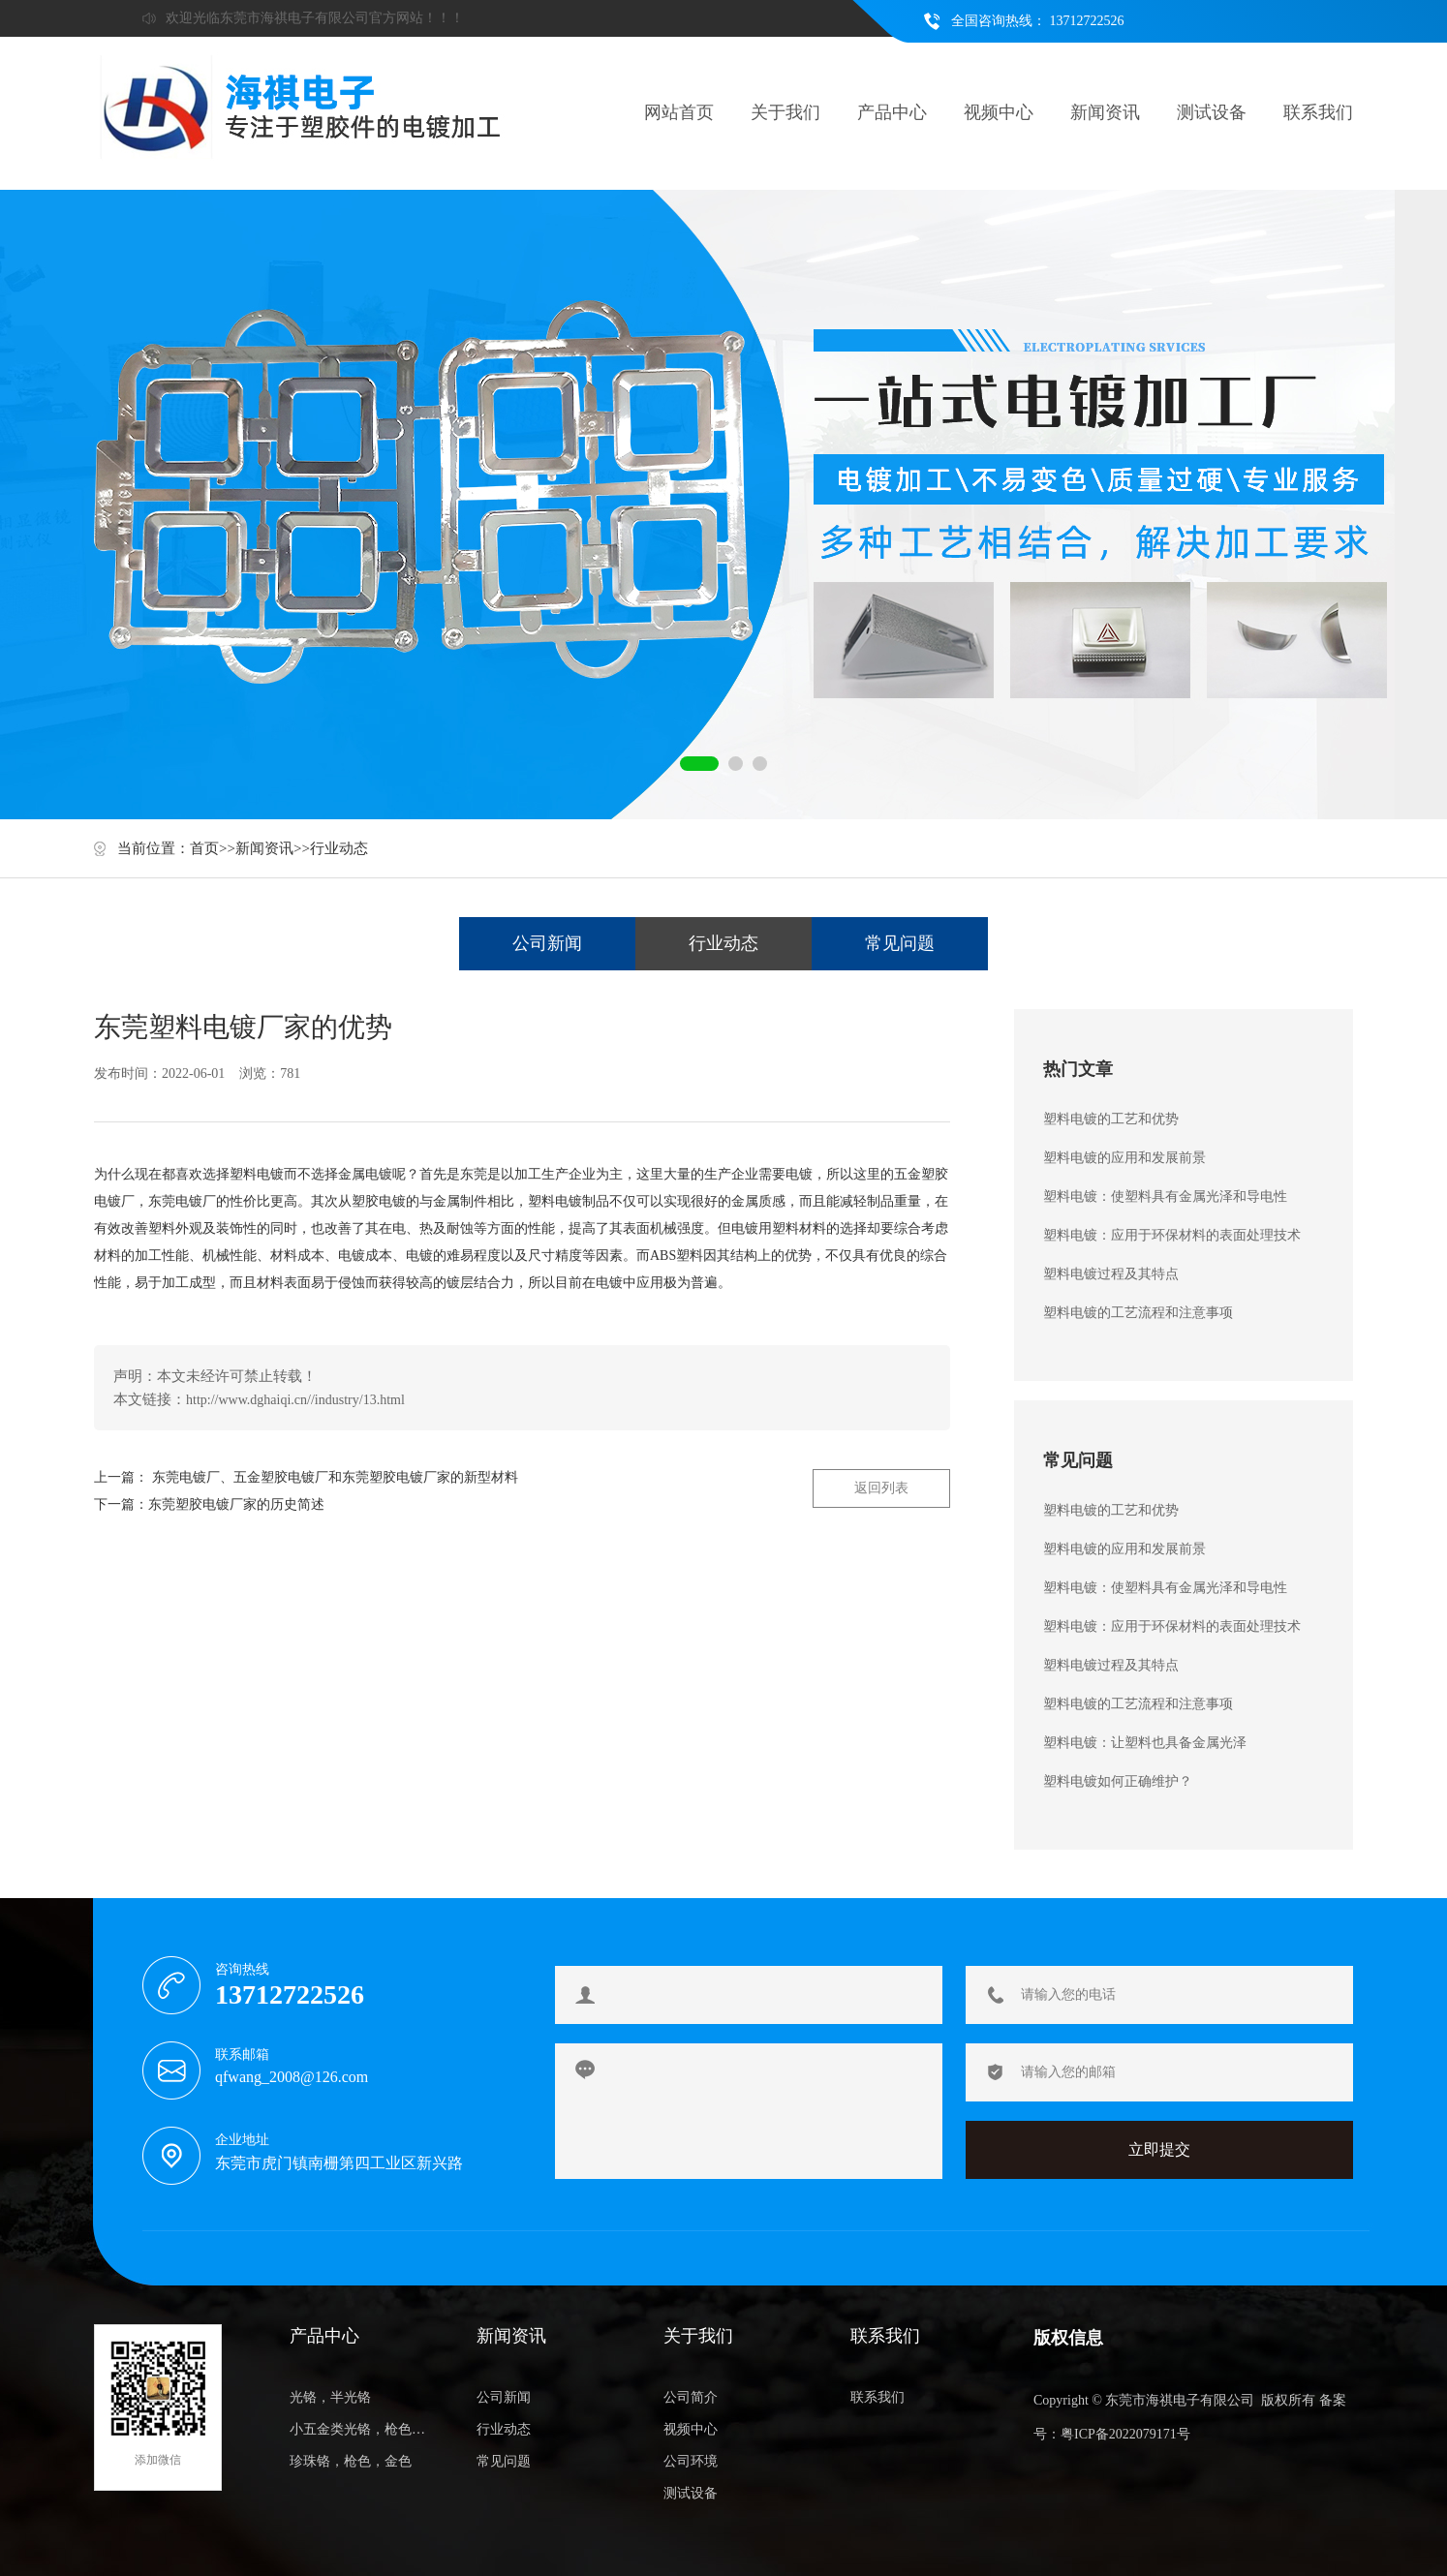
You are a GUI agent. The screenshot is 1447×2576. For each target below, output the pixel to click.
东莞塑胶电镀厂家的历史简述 (236, 1504)
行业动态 (339, 848)
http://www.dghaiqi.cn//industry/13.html (295, 1400)
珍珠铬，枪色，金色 (351, 2461)
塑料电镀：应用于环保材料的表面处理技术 (1172, 1235)
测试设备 (1212, 112)
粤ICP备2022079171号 (1125, 2434)
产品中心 (892, 112)
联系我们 (1318, 112)
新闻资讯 (1105, 112)
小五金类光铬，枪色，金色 (362, 2429)
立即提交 (1159, 2149)
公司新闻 (547, 943)
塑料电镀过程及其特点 (1111, 1274)
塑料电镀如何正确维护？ (1117, 1781)
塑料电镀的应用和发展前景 (1124, 1157)
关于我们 (785, 112)
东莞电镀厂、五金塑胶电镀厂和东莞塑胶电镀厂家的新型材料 (335, 1477)
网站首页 (679, 112)
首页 (204, 848)
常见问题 (900, 943)
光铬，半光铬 (330, 2397)
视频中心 (998, 112)
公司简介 (690, 2397)
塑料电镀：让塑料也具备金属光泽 (1145, 1742)
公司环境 (690, 2461)
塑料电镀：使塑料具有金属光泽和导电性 (1165, 1196)
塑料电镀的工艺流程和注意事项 (1138, 1312)
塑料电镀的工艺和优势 (1111, 1119)
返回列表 (881, 1488)
